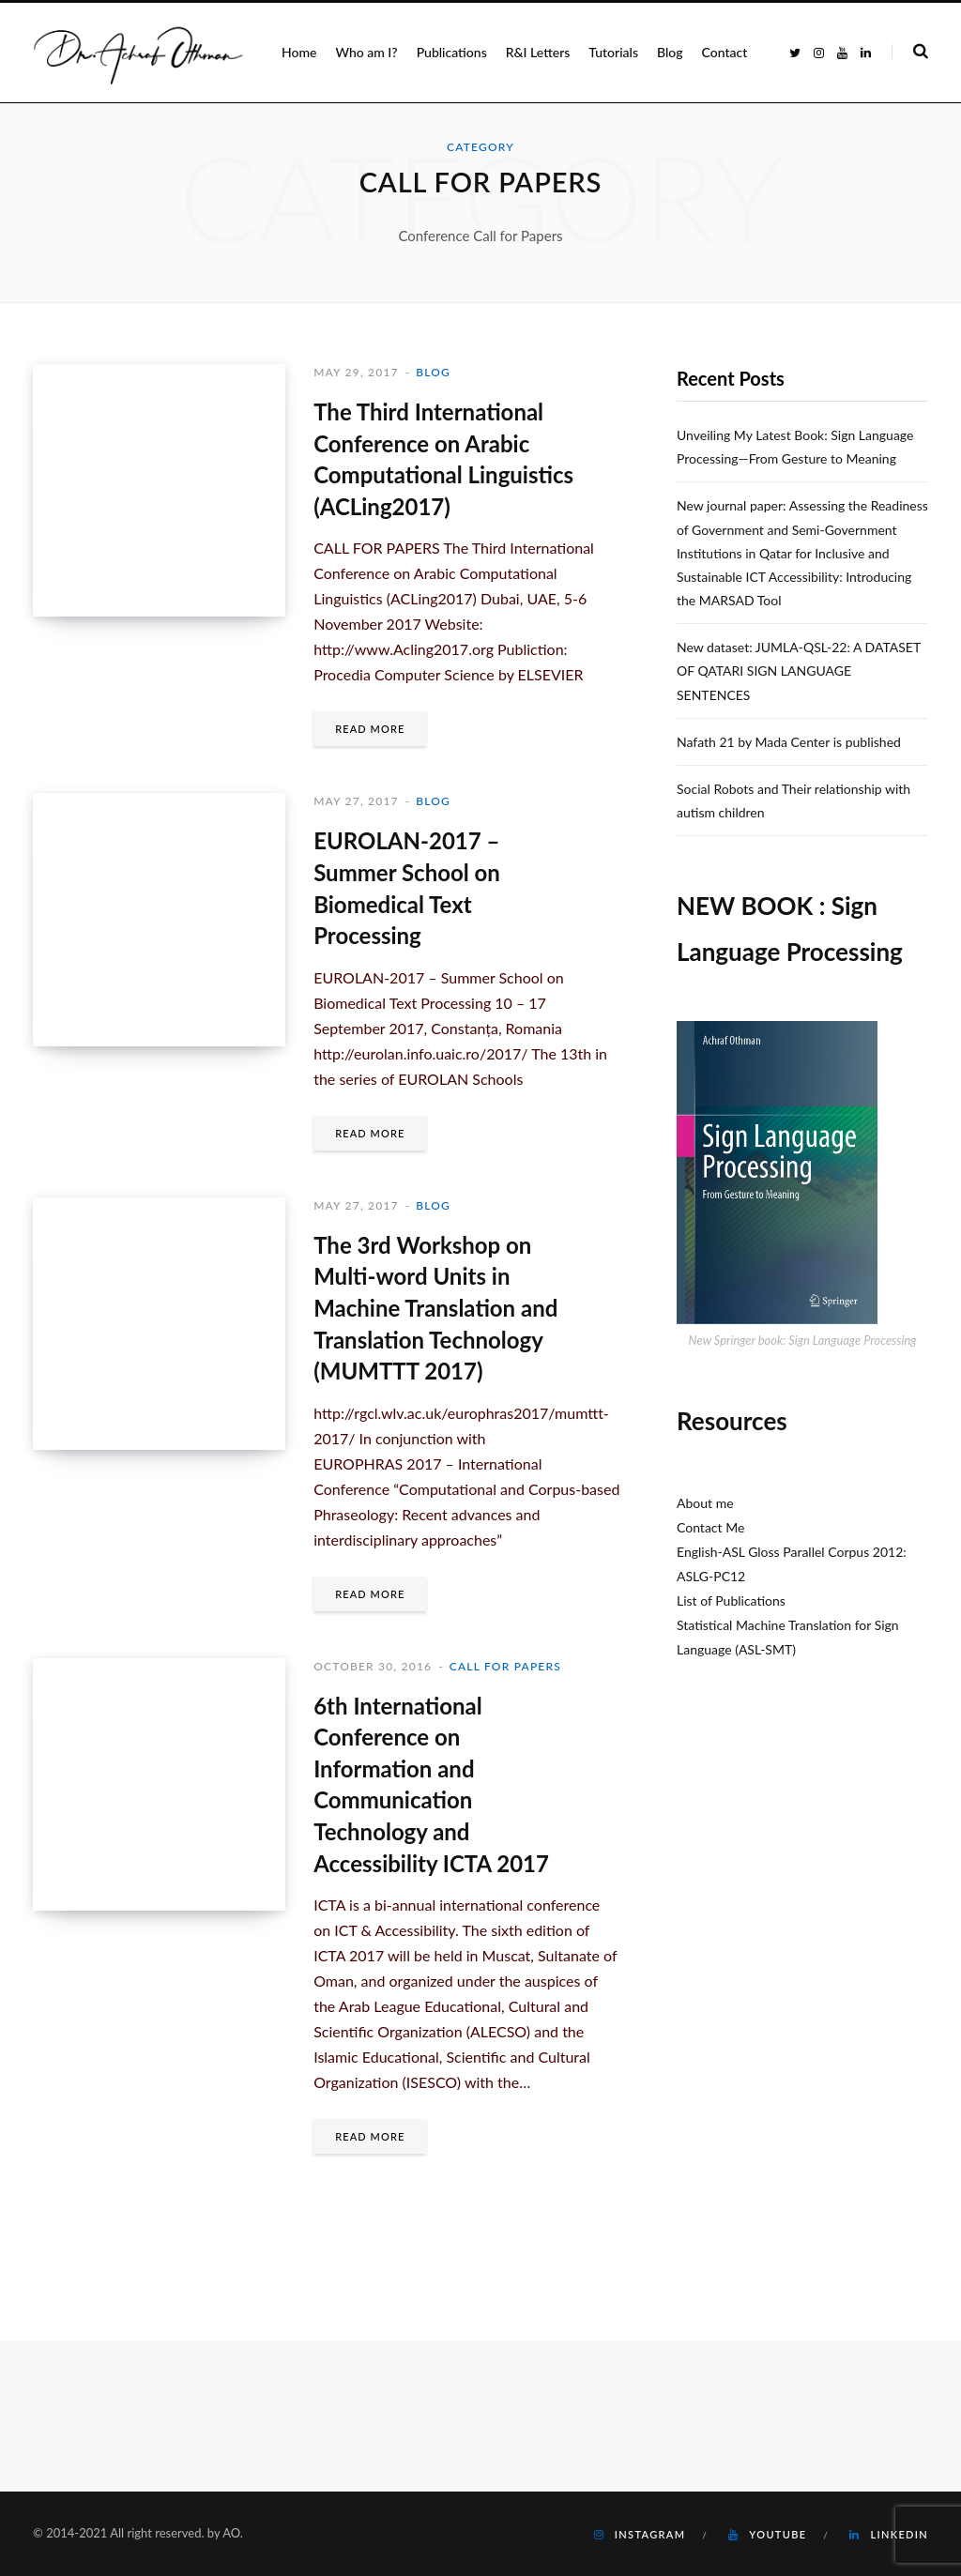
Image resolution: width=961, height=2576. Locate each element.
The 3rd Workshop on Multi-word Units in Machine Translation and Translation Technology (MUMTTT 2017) (435, 1307)
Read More (369, 729)
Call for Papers (505, 1666)
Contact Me (710, 1527)
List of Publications (731, 1600)
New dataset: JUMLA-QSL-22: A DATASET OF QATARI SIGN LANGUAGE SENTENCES (799, 670)
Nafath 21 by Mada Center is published (789, 742)
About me (705, 1503)
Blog (433, 372)
